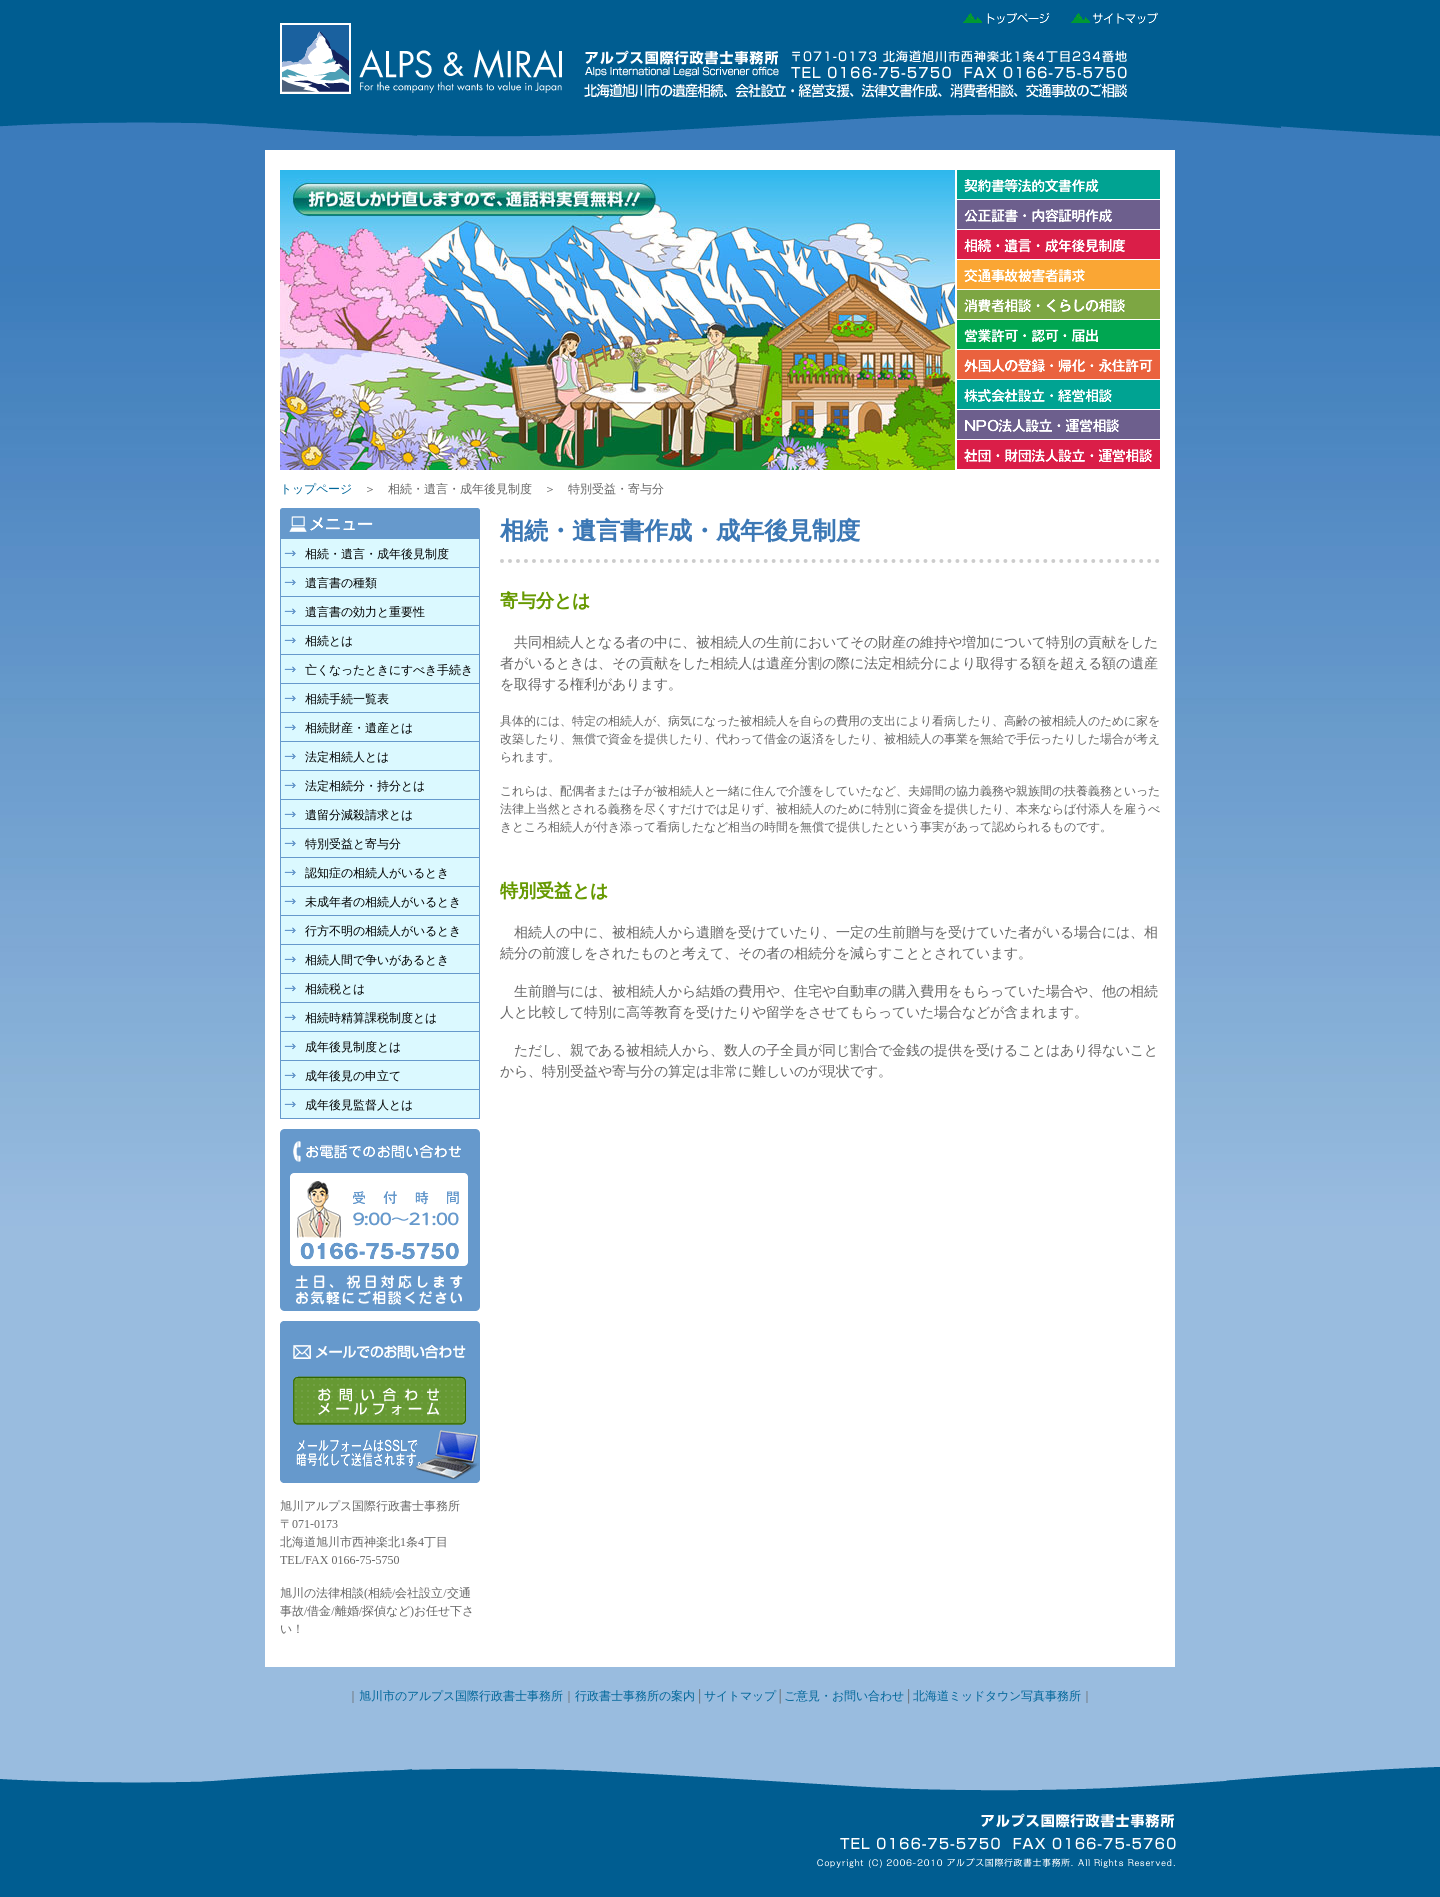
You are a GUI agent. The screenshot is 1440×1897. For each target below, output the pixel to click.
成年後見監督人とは (359, 1105)
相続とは (329, 641)
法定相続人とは (347, 757)
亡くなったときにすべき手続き (389, 670)
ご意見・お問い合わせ (844, 1696)
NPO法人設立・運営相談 (1057, 425)
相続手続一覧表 (347, 699)
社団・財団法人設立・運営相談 (1057, 455)
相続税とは (335, 989)
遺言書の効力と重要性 (365, 612)
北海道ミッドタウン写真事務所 (997, 1696)
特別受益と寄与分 (353, 844)
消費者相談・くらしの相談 (1057, 305)
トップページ (1000, 15)
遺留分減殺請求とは (359, 815)
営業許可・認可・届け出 (1057, 335)
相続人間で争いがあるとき (377, 960)
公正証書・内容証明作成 (1057, 215)
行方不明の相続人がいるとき (383, 931)
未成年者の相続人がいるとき (383, 902)
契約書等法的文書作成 (1057, 185)
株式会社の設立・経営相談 (1057, 395)
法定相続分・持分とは (365, 786)
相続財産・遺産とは (359, 728)
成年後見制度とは (353, 1047)
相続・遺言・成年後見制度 (1057, 245)
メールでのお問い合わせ (380, 1402)
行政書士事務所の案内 (635, 1696)
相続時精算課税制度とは (371, 1018)
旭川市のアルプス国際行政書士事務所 (461, 1696)
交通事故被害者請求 (1057, 275)
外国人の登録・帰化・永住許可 (1057, 365)
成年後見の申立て (353, 1076)
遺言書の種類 (341, 583)
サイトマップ (1107, 15)
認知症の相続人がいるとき (377, 873)
